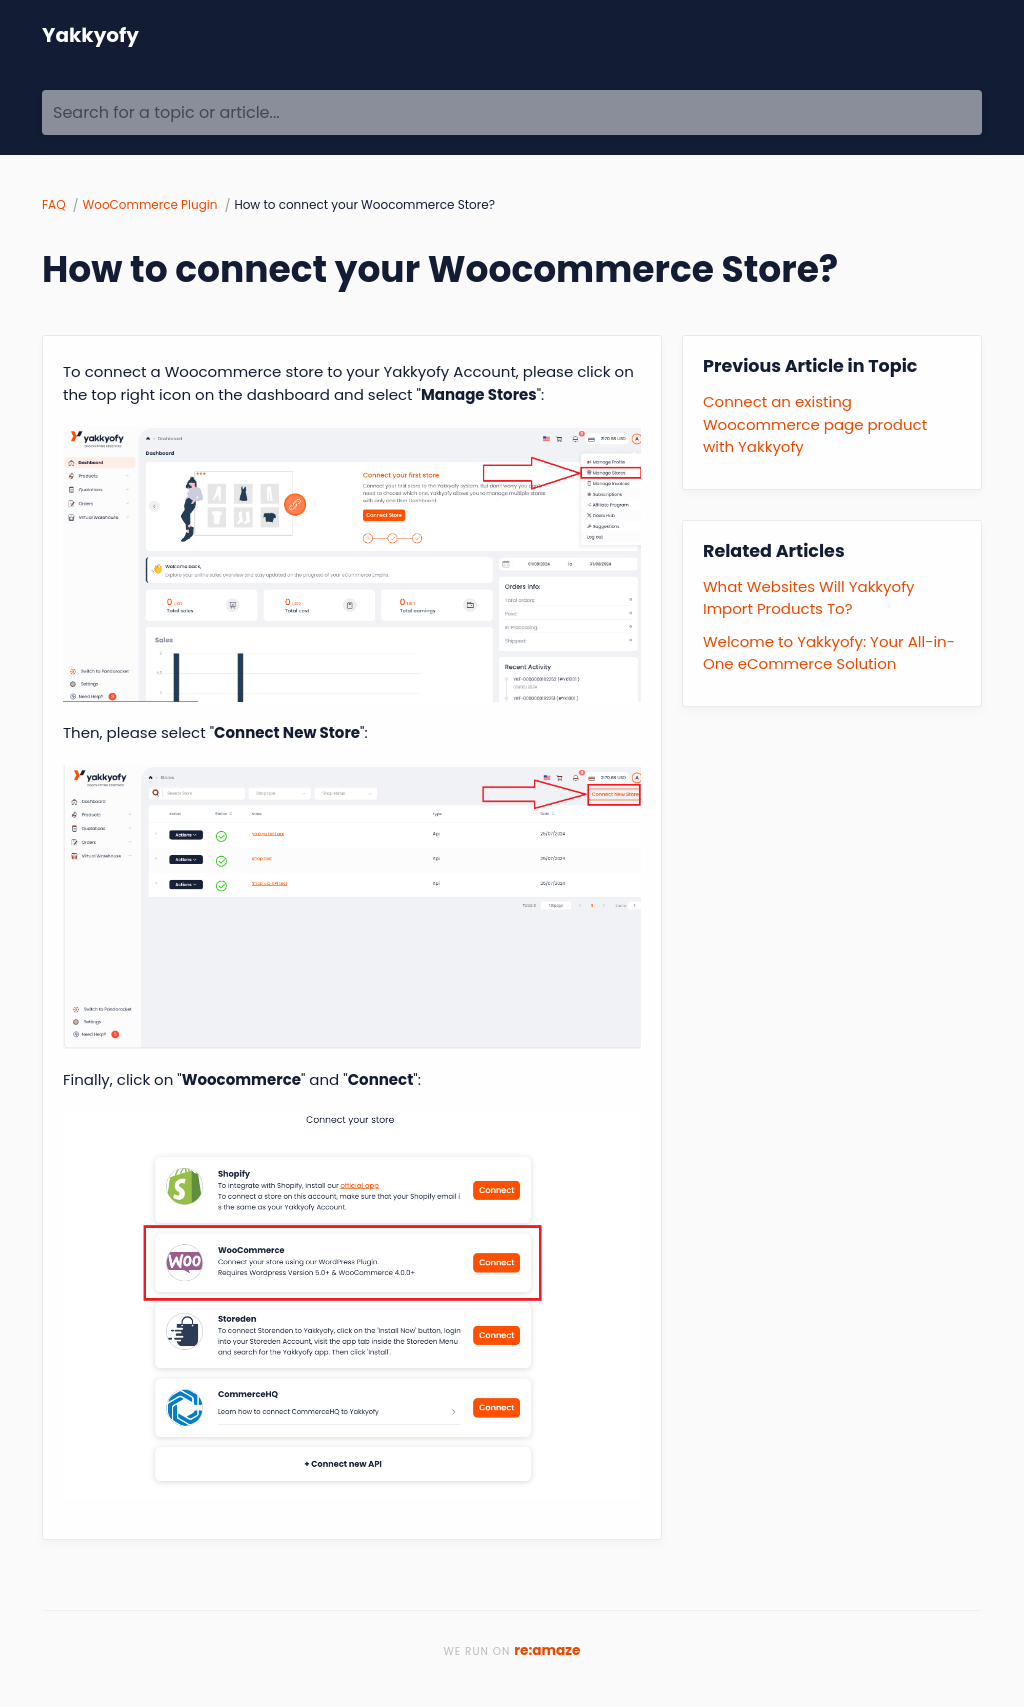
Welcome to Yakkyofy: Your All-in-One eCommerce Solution (829, 653)
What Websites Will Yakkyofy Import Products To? (809, 598)
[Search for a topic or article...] (512, 112)
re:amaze (547, 1650)
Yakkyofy (90, 35)
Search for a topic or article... (166, 113)
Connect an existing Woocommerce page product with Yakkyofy (815, 424)
